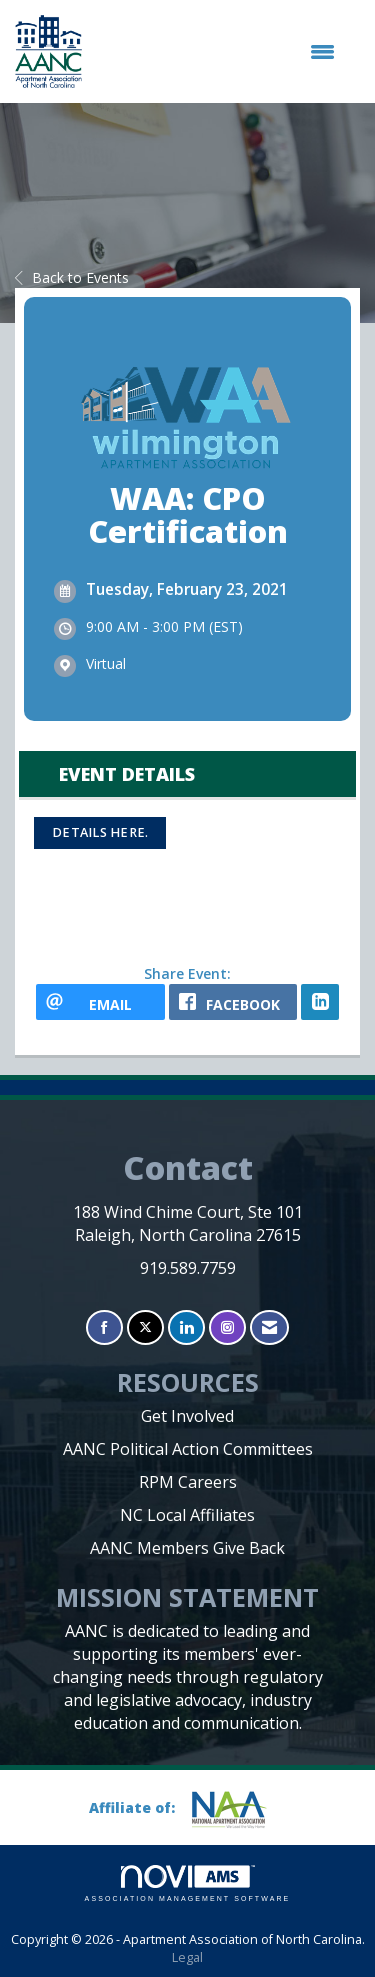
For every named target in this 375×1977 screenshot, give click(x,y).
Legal (187, 1957)
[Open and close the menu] (218, 52)
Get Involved (187, 1416)
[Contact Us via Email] (269, 1327)
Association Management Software (188, 1883)
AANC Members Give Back (187, 1548)
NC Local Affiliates (187, 1515)
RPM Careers (188, 1482)
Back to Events (72, 277)
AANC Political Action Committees (188, 1449)
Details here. (100, 832)
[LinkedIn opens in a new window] (320, 1002)
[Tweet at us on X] (145, 1327)
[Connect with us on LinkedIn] (186, 1327)
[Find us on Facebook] (104, 1327)
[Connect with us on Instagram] (227, 1327)
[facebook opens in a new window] (233, 1002)
